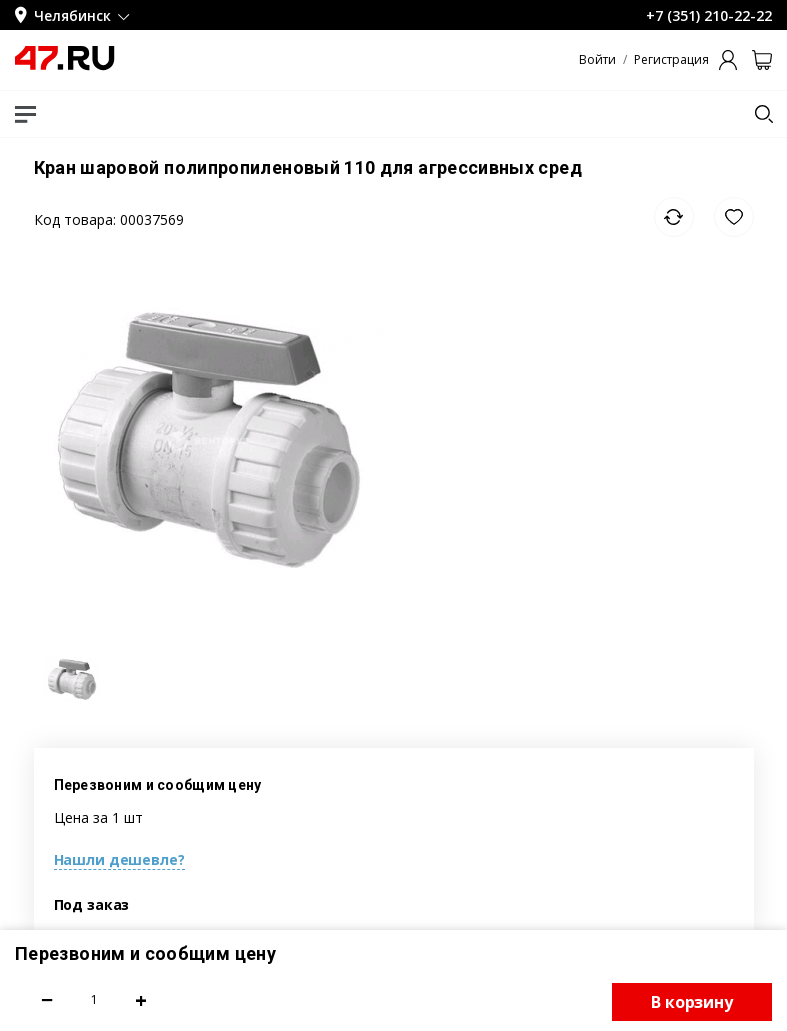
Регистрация (671, 60)
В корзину (692, 1002)
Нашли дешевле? (119, 859)
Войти (597, 60)
